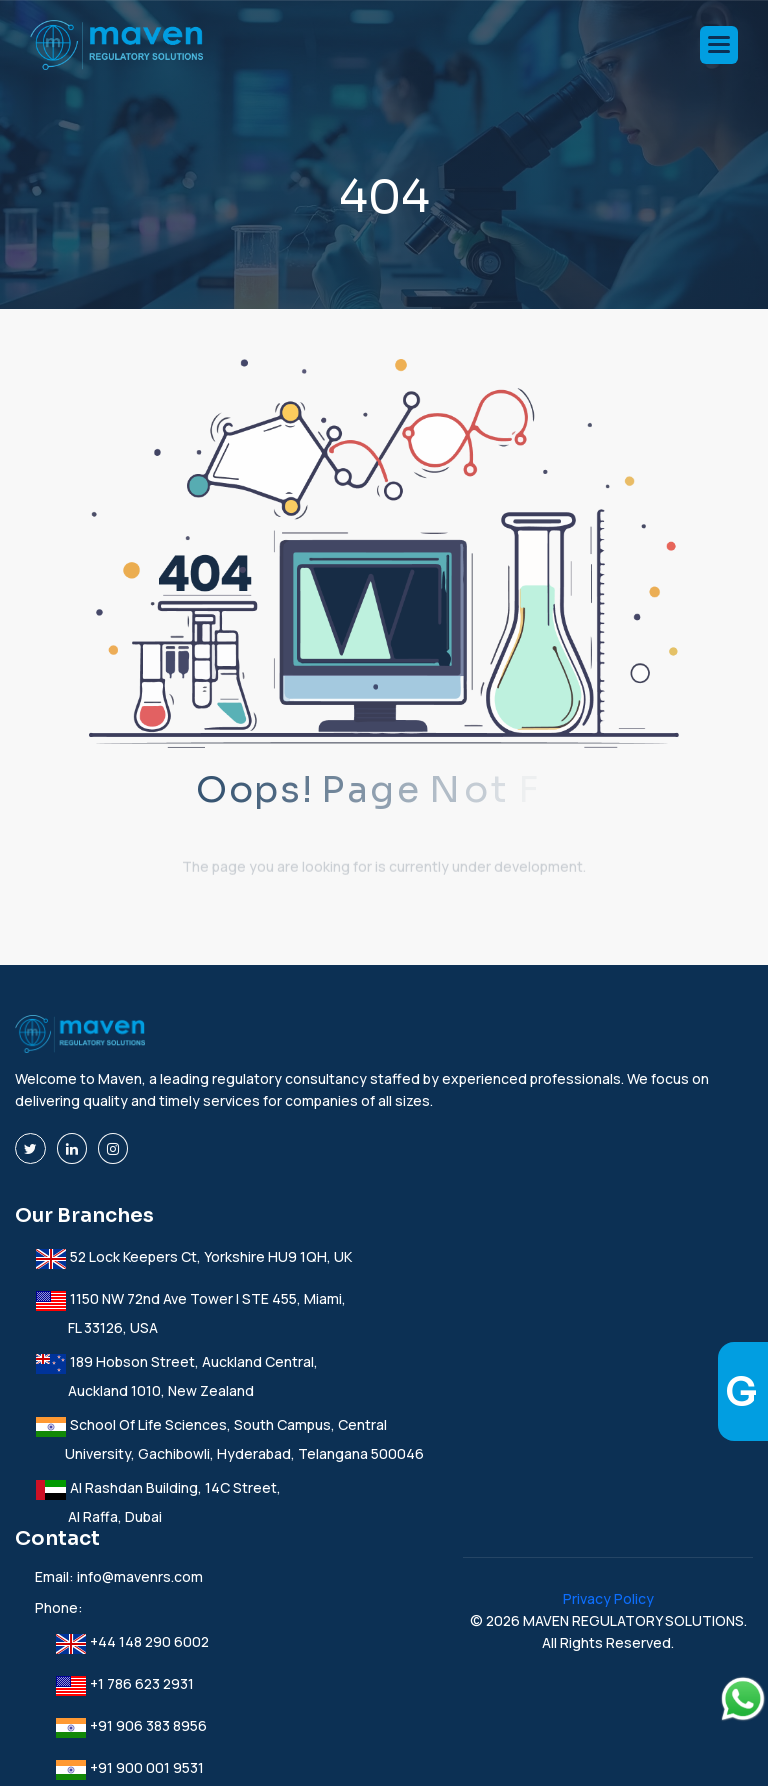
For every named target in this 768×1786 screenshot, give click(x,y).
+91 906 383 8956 (131, 1725)
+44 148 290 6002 (132, 1641)
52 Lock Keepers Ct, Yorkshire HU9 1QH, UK (193, 1256)
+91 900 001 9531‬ (129, 1767)
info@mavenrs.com (140, 1576)
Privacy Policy (608, 1598)
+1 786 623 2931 (124, 1683)
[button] (719, 45)
